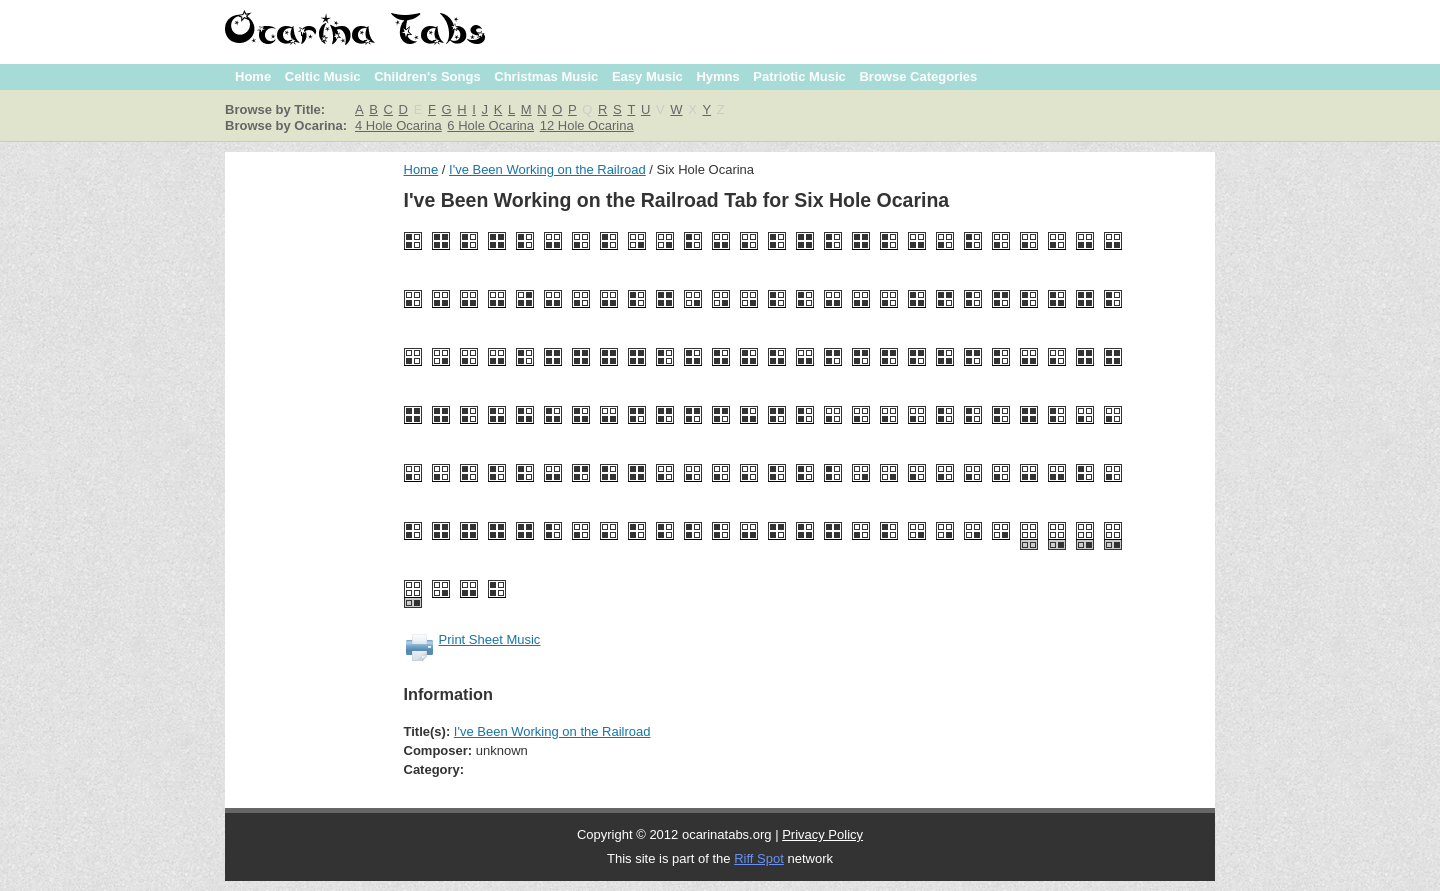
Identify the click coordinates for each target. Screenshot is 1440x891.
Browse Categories (918, 76)
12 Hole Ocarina (587, 125)
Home (253, 76)
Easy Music (647, 76)
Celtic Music (323, 76)
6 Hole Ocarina (490, 125)
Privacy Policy (822, 834)
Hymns (717, 76)
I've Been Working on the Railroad (547, 169)
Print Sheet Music (490, 639)
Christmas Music (546, 76)
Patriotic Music (799, 76)
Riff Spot (759, 858)
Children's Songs (427, 76)
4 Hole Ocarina (398, 125)
